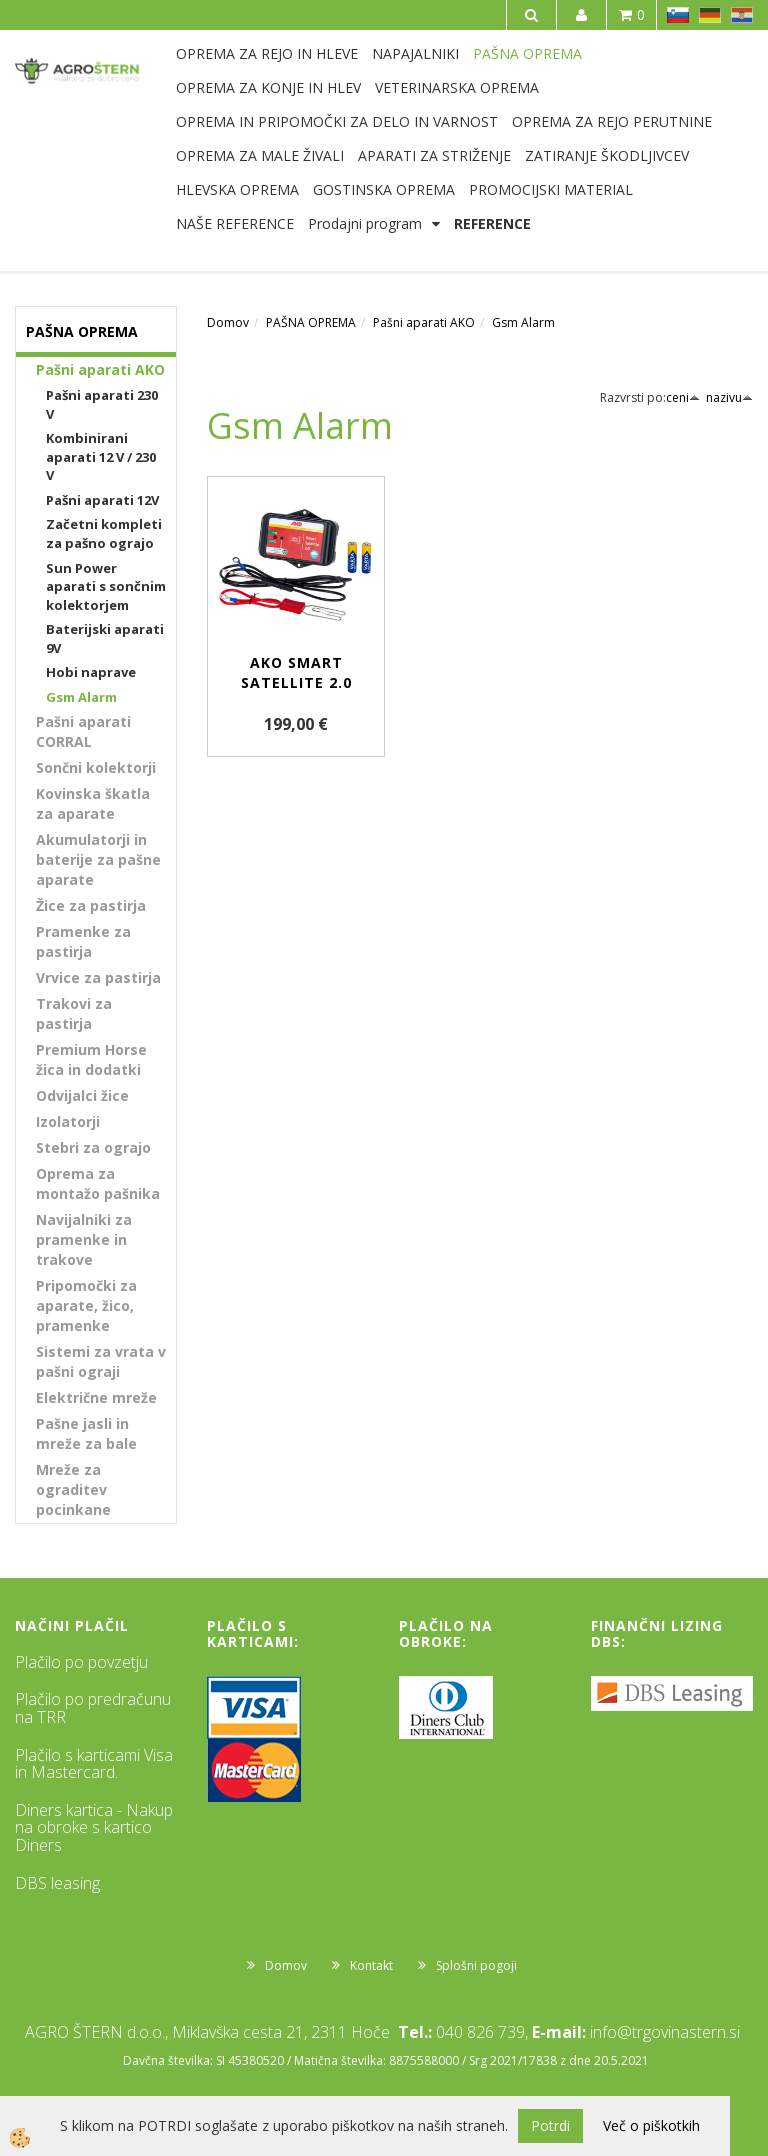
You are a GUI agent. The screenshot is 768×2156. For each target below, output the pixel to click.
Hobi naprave (91, 672)
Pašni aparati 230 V (102, 404)
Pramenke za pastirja (83, 941)
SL (678, 15)
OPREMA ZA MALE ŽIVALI (260, 155)
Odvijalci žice (82, 1095)
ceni (683, 397)
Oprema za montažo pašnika (98, 1183)
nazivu (729, 397)
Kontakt (371, 1965)
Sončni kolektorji (96, 767)
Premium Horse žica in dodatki (91, 1059)
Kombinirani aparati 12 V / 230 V (101, 456)
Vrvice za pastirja (98, 977)
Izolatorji (68, 1121)
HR (742, 15)
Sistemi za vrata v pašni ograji (101, 1361)
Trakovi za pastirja (74, 1013)
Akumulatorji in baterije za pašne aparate (98, 859)
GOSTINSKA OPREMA (384, 189)
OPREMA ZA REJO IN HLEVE (267, 53)
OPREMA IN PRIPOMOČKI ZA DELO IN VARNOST (337, 121)
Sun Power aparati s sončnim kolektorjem (106, 586)
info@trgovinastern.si (665, 2032)
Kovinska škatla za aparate (93, 803)
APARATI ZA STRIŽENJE (434, 155)
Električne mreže (96, 1397)
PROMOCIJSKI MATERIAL (551, 189)
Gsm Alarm (81, 697)
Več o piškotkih (651, 2125)
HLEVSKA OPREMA (237, 189)
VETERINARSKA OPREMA (457, 87)
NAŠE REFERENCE (235, 223)
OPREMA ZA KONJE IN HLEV (268, 87)
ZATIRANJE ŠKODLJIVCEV (607, 155)
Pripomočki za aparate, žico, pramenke (86, 1305)
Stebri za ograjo (93, 1147)
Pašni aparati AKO (100, 369)
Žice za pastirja (91, 905)
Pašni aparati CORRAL (83, 731)
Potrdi (550, 2125)
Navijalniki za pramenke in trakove (84, 1239)
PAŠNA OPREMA (527, 53)
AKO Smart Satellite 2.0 (296, 672)
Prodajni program (365, 223)
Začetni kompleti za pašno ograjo (104, 533)
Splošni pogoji (476, 1965)
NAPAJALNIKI (415, 53)
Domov (228, 322)
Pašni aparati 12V (102, 500)
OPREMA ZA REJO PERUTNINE (612, 121)
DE (710, 15)
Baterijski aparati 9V (105, 638)
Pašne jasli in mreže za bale (86, 1433)
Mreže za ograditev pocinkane (73, 1489)
